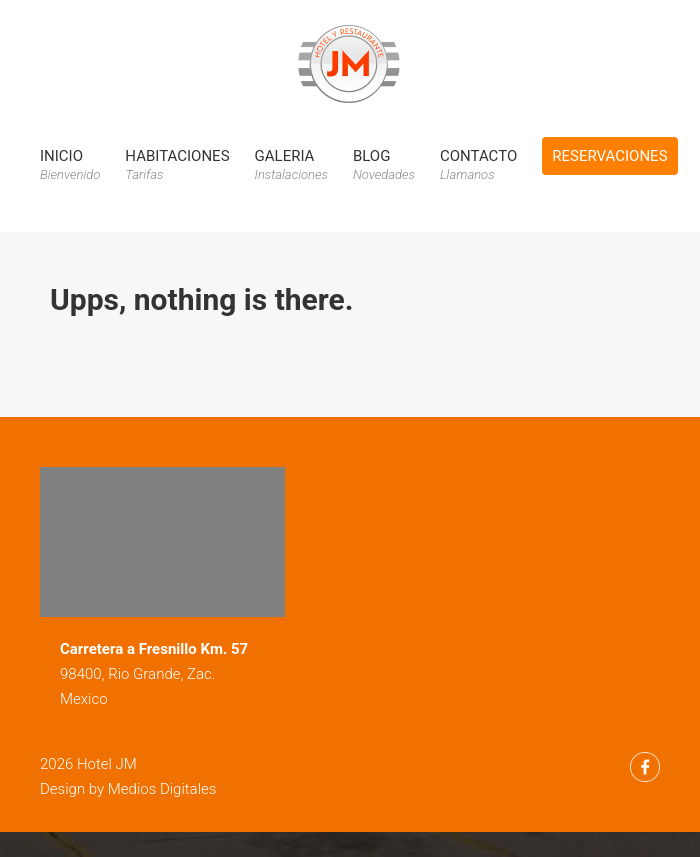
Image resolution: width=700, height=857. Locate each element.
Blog (384, 164)
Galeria (291, 164)
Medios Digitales (162, 789)
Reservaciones (609, 156)
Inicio (70, 164)
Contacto (478, 164)
